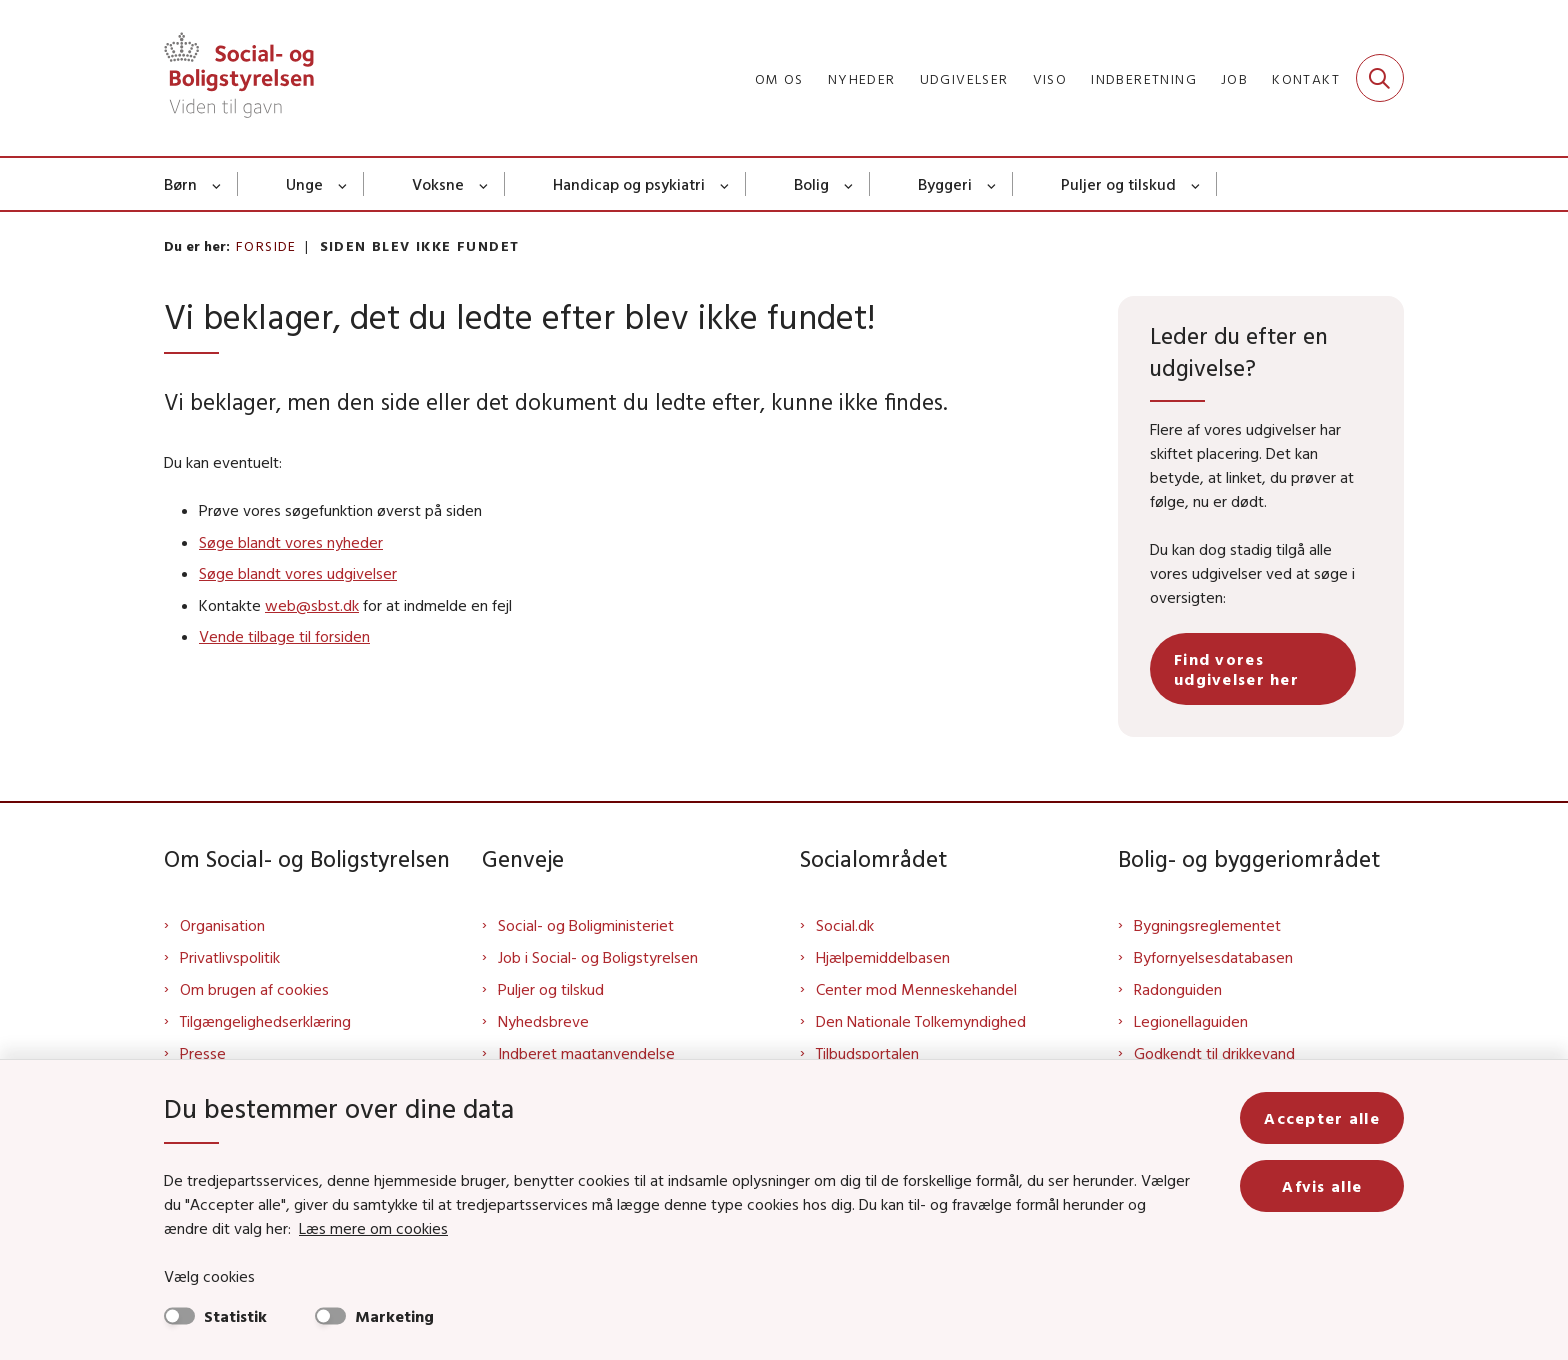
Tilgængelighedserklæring (265, 1021)
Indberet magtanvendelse (586, 1053)
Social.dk (845, 925)
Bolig (811, 184)
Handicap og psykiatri (629, 184)
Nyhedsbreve (543, 1021)
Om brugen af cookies (254, 989)
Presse (203, 1053)
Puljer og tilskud (1118, 184)
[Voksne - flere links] (484, 184)
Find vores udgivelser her (1236, 669)
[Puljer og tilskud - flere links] (1196, 184)
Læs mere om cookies (373, 1228)
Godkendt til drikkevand (1214, 1053)
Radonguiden (1178, 989)
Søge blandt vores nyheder (291, 542)
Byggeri (945, 184)
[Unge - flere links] (343, 184)
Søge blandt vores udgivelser (298, 573)
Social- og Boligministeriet (586, 925)
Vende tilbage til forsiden (284, 636)
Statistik (235, 1316)
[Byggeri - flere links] (992, 184)
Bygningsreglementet (1207, 925)
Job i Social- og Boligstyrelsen (598, 957)
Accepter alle (1322, 1118)
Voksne (438, 184)
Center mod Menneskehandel (916, 989)
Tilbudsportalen (867, 1053)
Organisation (222, 925)
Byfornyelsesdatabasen (1213, 957)
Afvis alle (1322, 1186)
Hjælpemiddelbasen (883, 957)
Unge (304, 184)
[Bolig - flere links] (849, 184)
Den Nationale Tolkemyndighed (921, 1021)
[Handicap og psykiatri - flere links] (725, 184)
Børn (180, 184)
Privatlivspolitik (230, 957)
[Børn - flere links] (217, 184)
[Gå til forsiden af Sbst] (239, 78)
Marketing (394, 1316)
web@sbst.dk (312, 605)
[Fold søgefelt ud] (1380, 78)
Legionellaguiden (1191, 1021)
